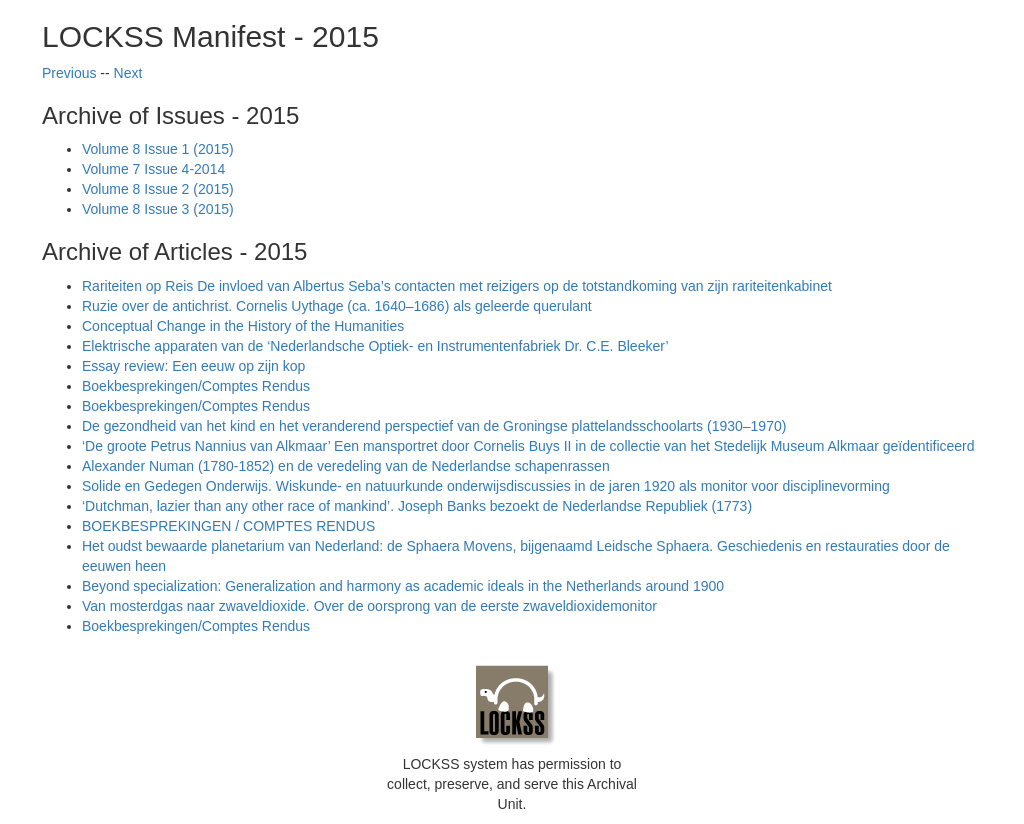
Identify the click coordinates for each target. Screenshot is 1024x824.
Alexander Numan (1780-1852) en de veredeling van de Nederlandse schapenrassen (346, 466)
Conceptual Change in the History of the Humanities (243, 326)
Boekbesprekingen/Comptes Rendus (196, 386)
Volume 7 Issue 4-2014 (153, 169)
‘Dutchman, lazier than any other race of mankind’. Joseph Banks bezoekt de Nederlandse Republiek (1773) (417, 506)
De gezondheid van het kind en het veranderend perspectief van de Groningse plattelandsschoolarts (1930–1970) (434, 426)
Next (128, 73)
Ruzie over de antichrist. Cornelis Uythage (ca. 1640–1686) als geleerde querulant (337, 306)
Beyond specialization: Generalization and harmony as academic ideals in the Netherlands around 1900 (403, 586)
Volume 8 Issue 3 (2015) (158, 209)
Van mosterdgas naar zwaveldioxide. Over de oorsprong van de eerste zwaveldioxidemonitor (369, 606)
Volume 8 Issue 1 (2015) (158, 149)
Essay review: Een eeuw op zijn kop (193, 366)
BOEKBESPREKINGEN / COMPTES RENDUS (228, 526)
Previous (69, 73)
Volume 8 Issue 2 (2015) (158, 189)
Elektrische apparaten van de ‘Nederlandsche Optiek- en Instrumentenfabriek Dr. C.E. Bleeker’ (375, 346)
